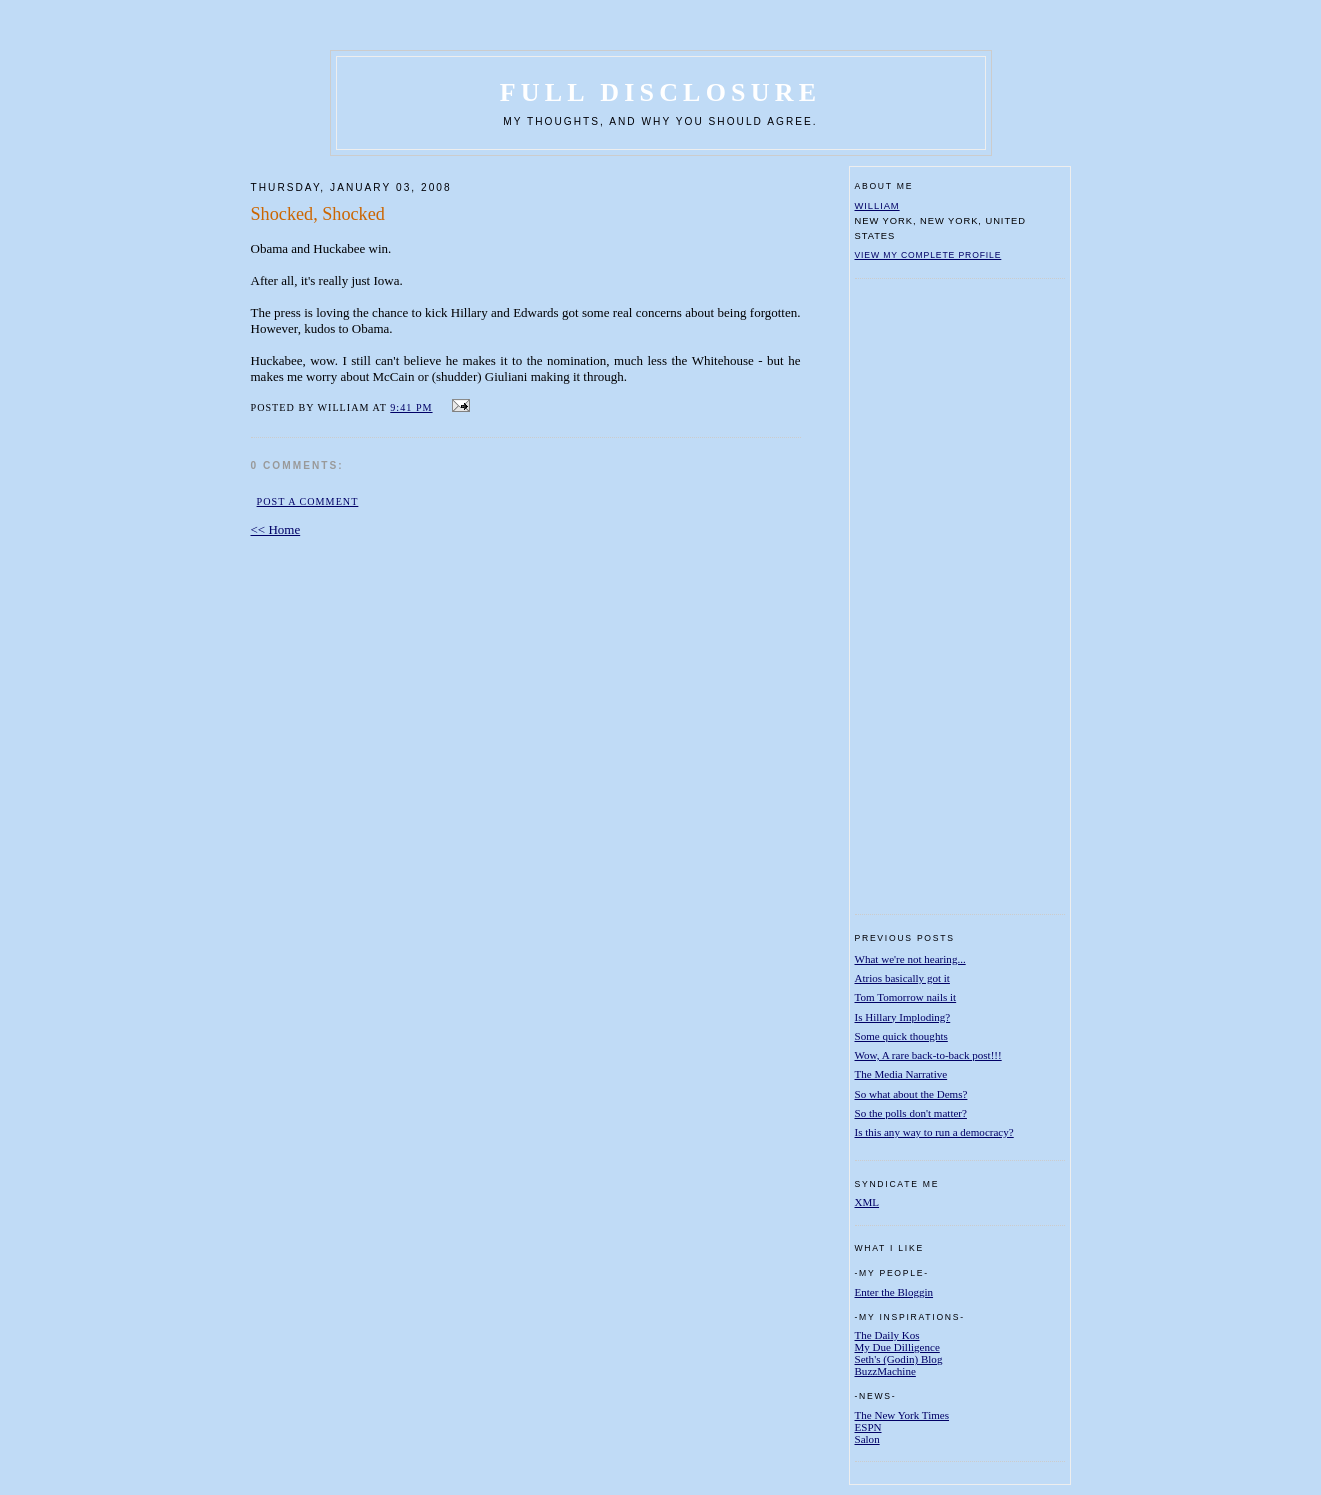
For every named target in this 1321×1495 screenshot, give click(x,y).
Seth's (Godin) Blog (899, 1359)
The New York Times (902, 1415)
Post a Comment (308, 501)
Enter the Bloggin (894, 1292)
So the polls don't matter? (911, 1113)
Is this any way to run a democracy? (934, 1132)
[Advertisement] (935, 596)
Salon (867, 1439)
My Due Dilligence (897, 1347)
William (877, 205)
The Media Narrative (901, 1074)
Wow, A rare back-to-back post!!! (928, 1055)
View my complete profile (928, 255)
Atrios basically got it (902, 978)
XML (867, 1202)
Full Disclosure (660, 92)
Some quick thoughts (901, 1036)
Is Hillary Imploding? (903, 1017)
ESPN (868, 1427)
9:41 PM (411, 407)
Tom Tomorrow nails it (906, 997)
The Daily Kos (887, 1335)
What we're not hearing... (910, 959)
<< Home (276, 529)
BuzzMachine (885, 1371)
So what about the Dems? (911, 1094)
